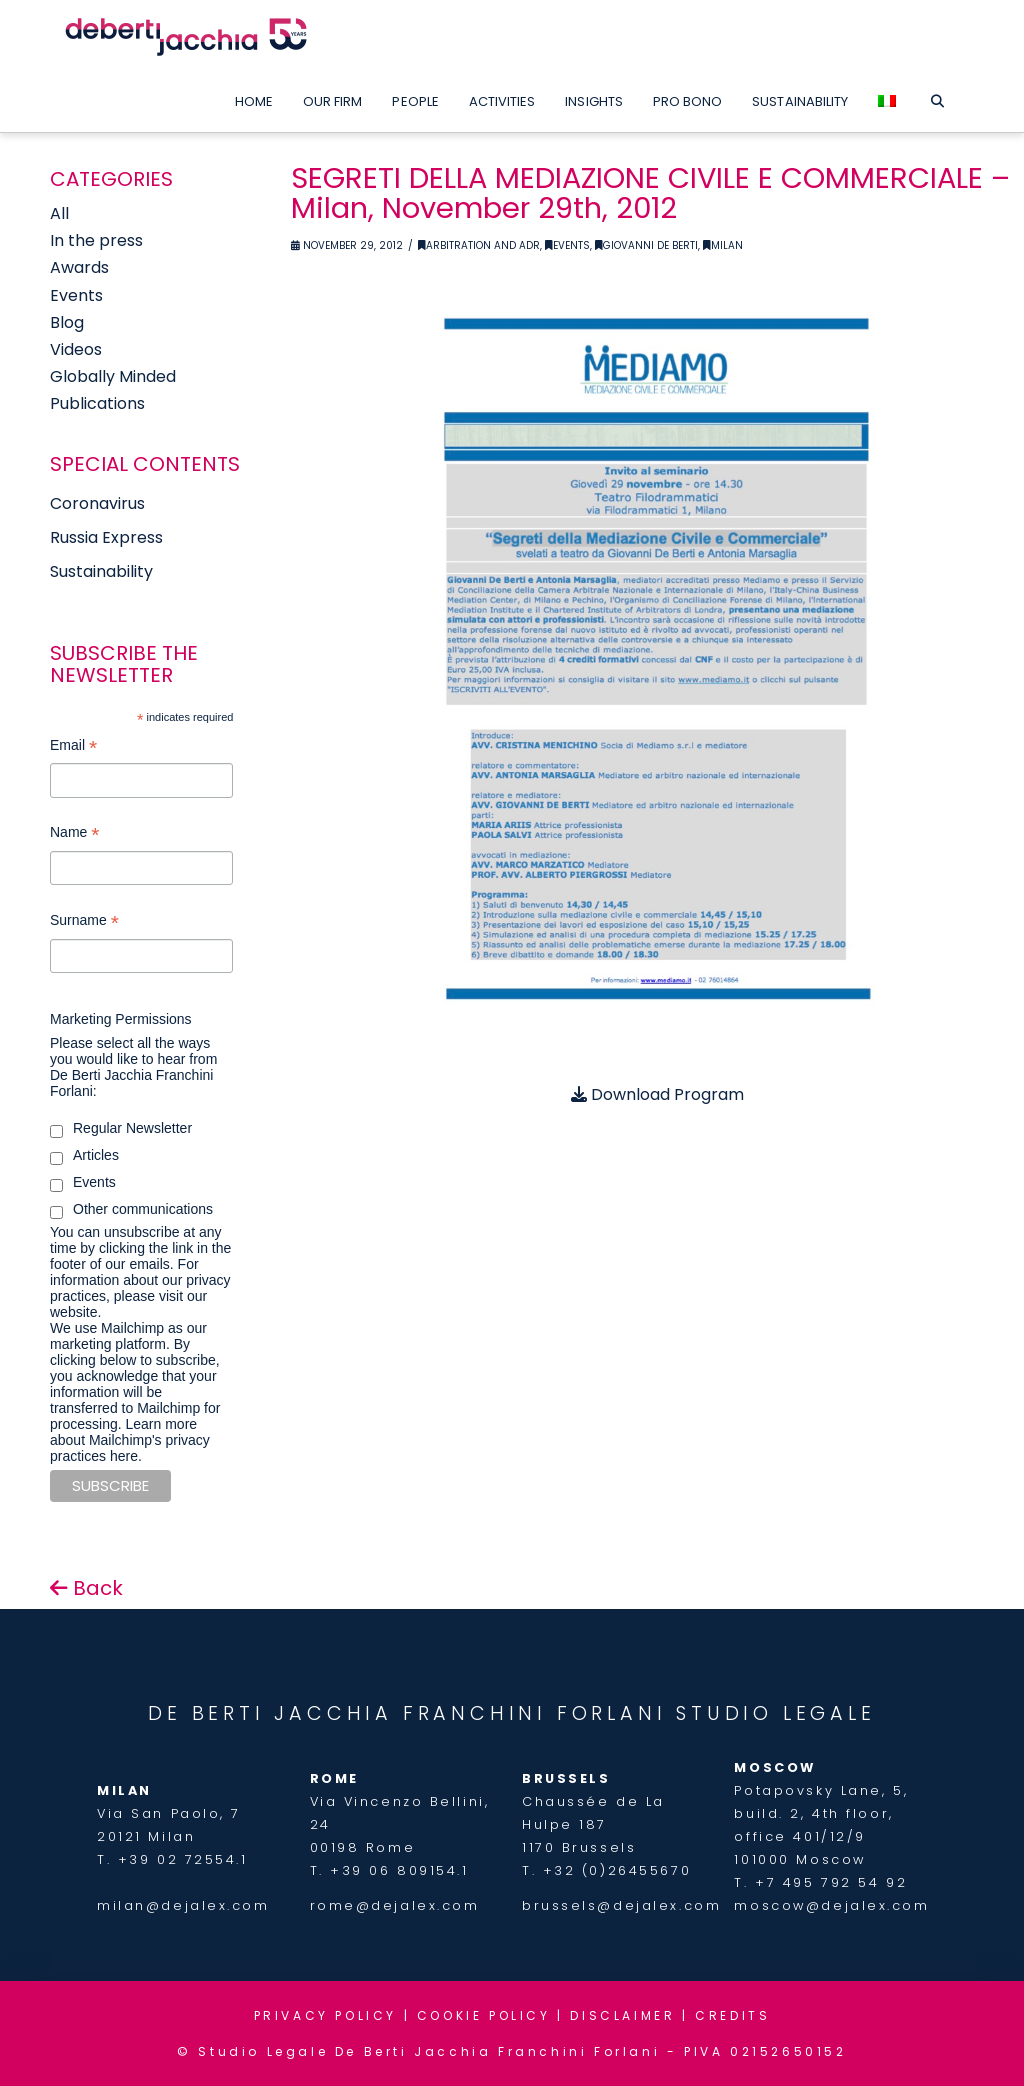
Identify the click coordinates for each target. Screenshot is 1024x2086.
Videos (76, 349)
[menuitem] (887, 97)
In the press (96, 240)
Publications (97, 403)
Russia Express (106, 537)
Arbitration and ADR (479, 245)
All (59, 213)
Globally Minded (113, 376)
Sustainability (101, 571)
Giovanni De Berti (646, 245)
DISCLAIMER (622, 2015)
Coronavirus (97, 503)
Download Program (657, 1094)
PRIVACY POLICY (325, 2015)
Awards (79, 267)
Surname (84, 922)
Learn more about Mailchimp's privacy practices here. (130, 1440)
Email (73, 747)
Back (86, 1588)
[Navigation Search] (936, 97)
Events (567, 245)
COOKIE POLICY (484, 2015)
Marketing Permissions (121, 1019)
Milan (723, 245)
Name (74, 834)
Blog (67, 322)
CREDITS (732, 2015)
